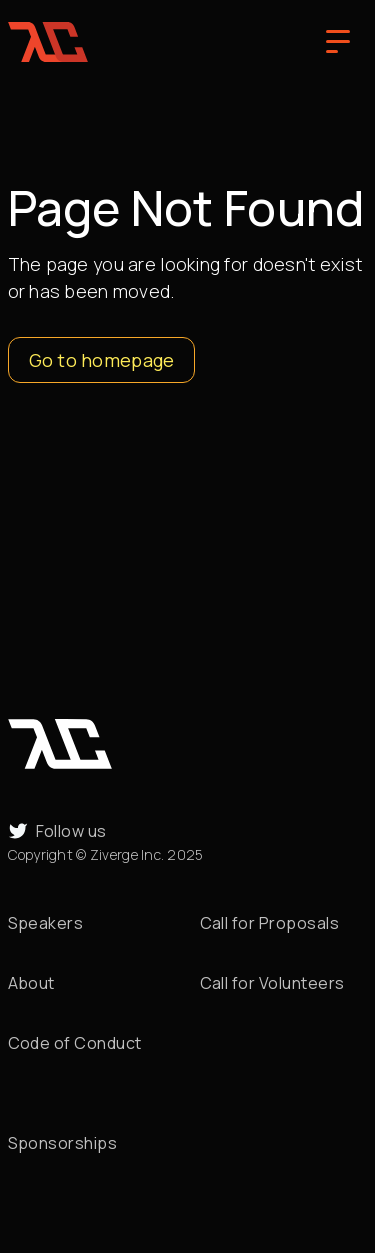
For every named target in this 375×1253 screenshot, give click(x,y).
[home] (48, 42)
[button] (338, 42)
